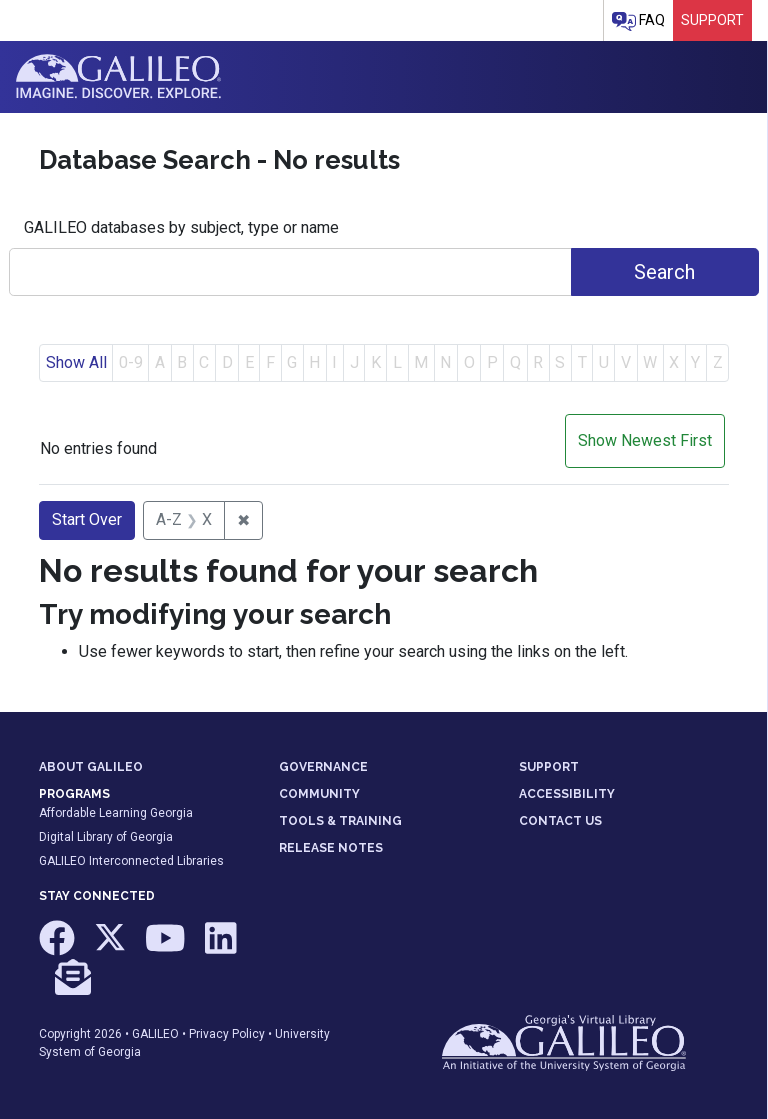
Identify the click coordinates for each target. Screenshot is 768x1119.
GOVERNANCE (323, 767)
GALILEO (155, 1034)
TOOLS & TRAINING (340, 821)
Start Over (87, 519)
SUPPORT (549, 767)
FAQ (638, 21)
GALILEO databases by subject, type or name (181, 227)
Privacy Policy (227, 1034)
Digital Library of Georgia (106, 837)
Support (712, 20)
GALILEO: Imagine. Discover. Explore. (118, 77)
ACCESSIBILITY (567, 794)
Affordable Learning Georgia (116, 813)
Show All (76, 362)
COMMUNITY (319, 794)
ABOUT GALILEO (91, 767)
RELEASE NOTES (331, 848)
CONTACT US (560, 821)
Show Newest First (645, 440)
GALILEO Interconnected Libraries (131, 861)
